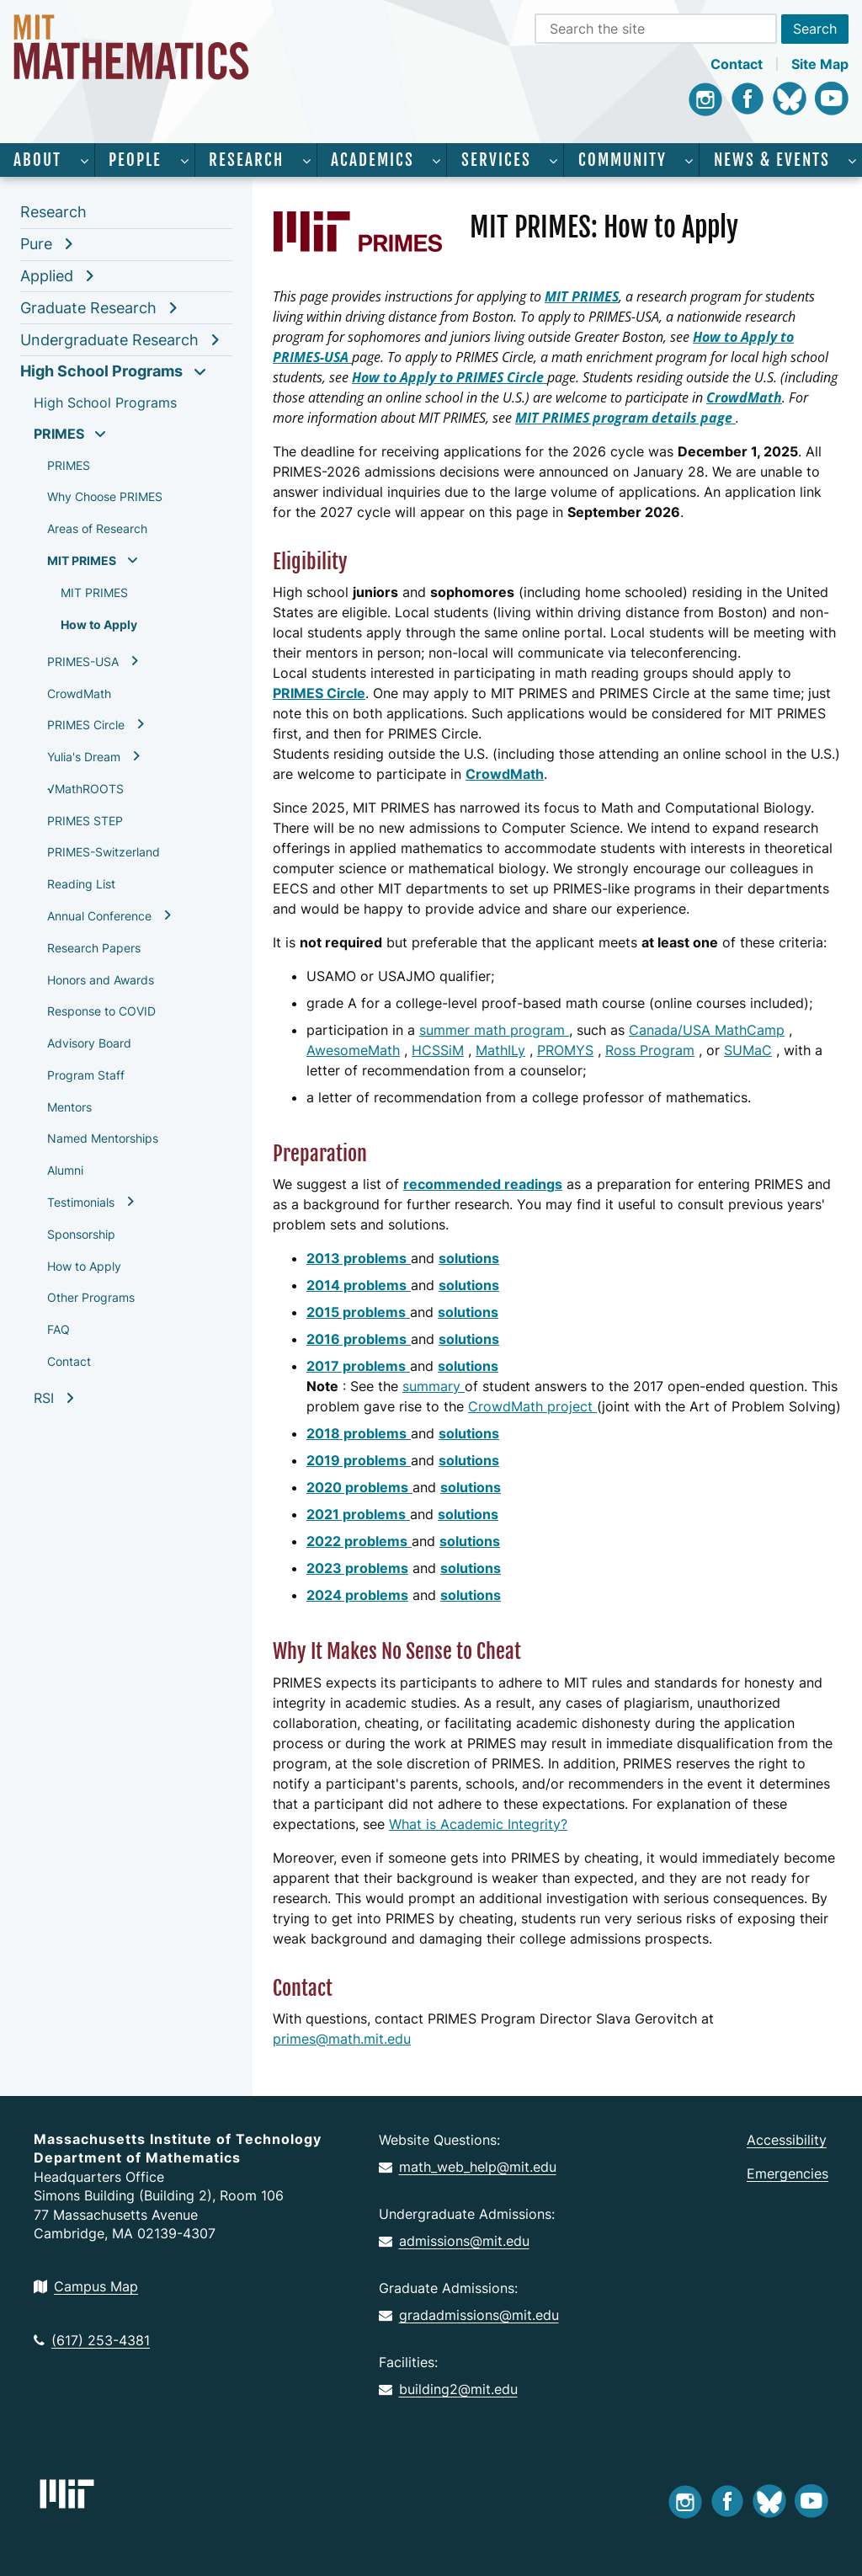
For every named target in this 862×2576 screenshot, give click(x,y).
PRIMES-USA (83, 661)
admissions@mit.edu (454, 2240)
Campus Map (86, 2286)
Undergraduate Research (109, 340)
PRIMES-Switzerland (103, 852)
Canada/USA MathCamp (707, 1029)
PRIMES (59, 433)
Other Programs (91, 1297)
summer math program (494, 1029)
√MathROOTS (85, 788)
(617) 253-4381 (92, 2340)
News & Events (772, 160)
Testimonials (80, 1202)
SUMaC (748, 1050)
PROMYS (565, 1050)
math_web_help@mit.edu (467, 2166)
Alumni (65, 1170)
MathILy (500, 1050)
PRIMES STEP (85, 820)
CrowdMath (79, 693)
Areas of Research (97, 528)
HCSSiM (438, 1050)
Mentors (69, 1107)
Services (496, 160)
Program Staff (86, 1075)
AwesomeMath (353, 1050)
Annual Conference (99, 916)
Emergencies (787, 2173)
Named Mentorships (102, 1138)
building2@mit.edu (448, 2389)
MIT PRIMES (81, 560)
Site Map (820, 64)
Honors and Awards (100, 980)
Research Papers (94, 948)
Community (622, 160)
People (135, 160)
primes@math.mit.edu (342, 2038)
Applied (46, 276)
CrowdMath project (532, 1406)
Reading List (81, 884)
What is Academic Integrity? (478, 1824)
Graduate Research (88, 308)
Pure (36, 244)
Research (246, 160)
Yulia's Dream (83, 756)
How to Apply (99, 624)
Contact (736, 64)
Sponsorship (81, 1234)
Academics (372, 160)
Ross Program (649, 1050)
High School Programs (101, 371)
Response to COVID (101, 1011)
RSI (44, 1397)
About (37, 160)
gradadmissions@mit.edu (469, 2315)
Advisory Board (89, 1043)
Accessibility (787, 2139)
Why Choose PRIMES (104, 496)
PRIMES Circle (86, 724)
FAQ (58, 1329)
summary (433, 1386)
